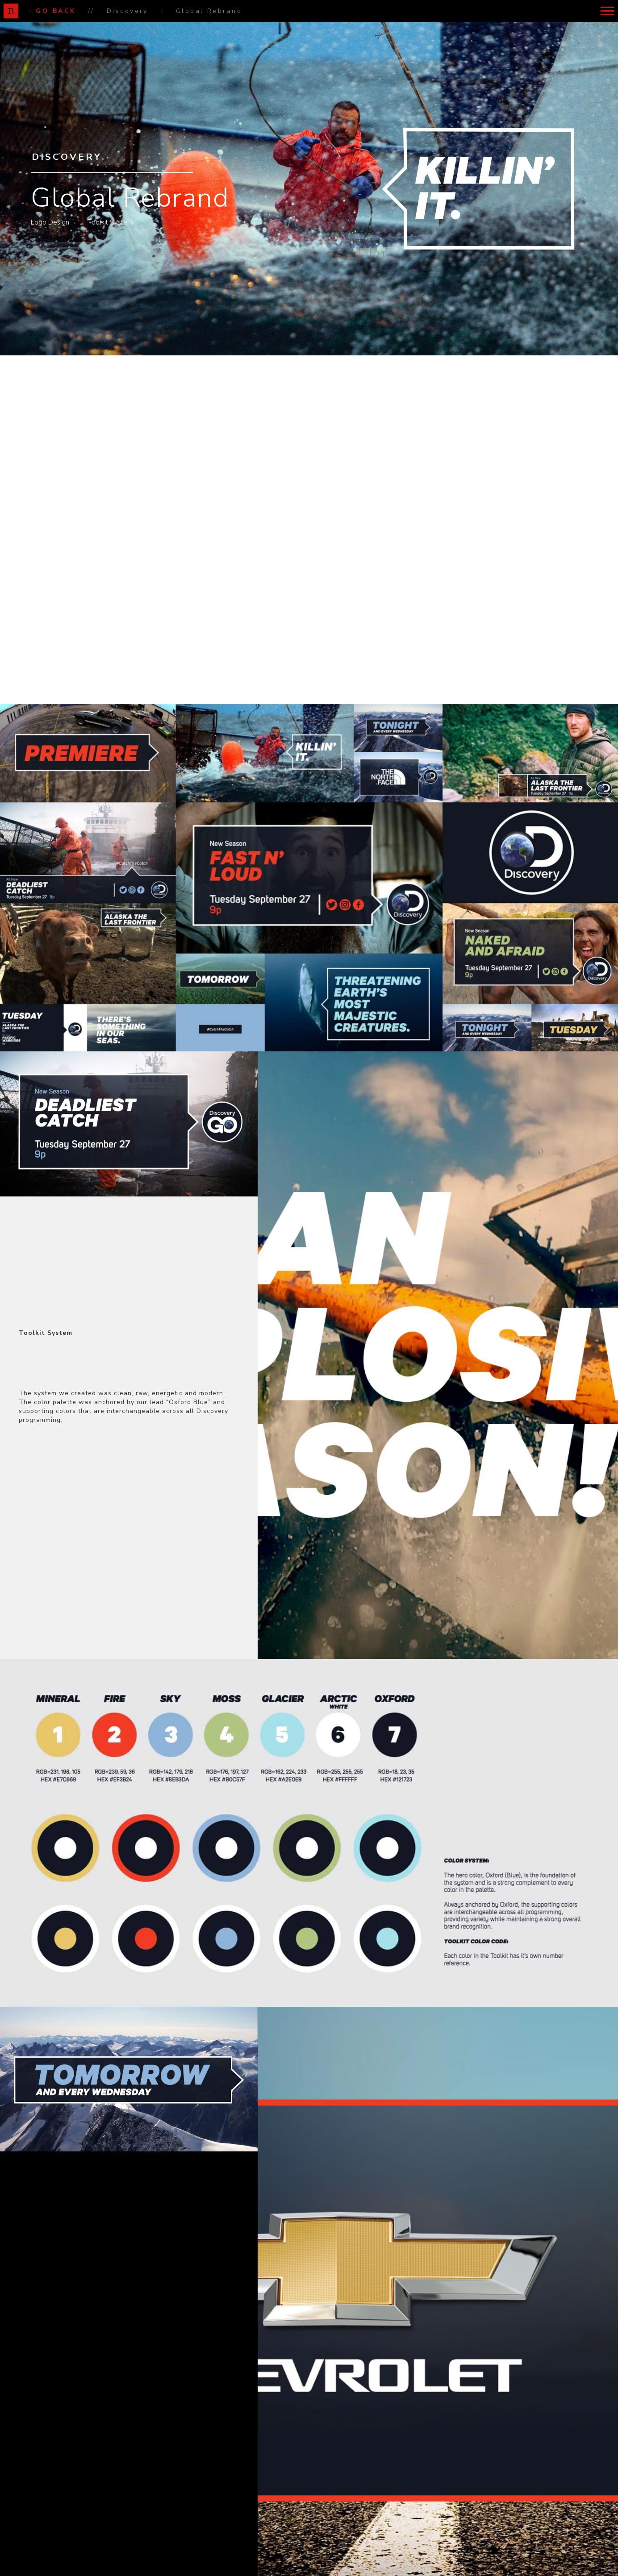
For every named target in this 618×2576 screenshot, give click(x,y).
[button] (607, 11)
